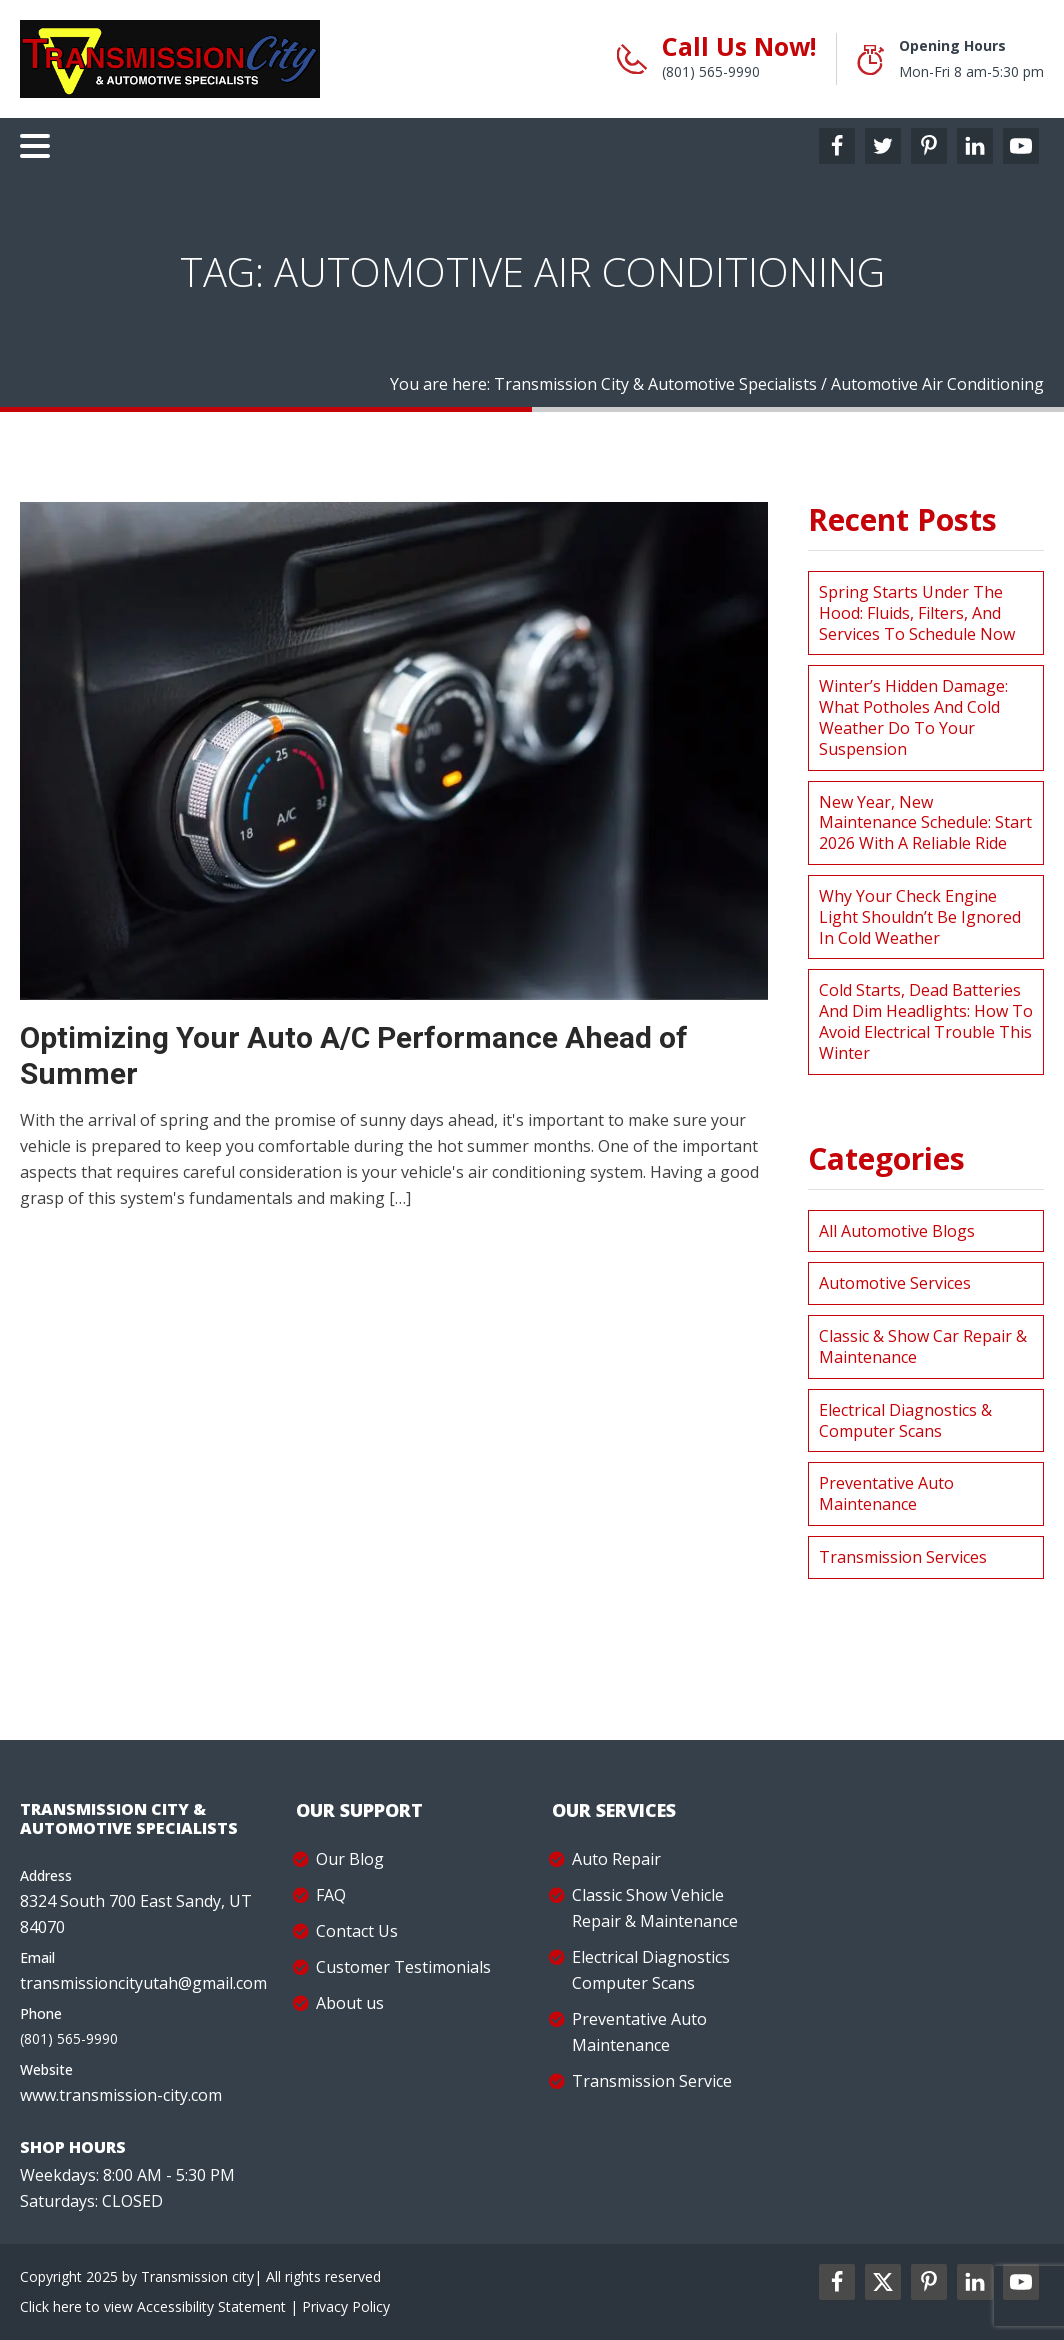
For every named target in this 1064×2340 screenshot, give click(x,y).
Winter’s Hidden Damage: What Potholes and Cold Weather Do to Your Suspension (913, 717)
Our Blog (350, 1859)
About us (350, 2003)
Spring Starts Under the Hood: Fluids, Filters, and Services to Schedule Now (917, 613)
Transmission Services (903, 1557)
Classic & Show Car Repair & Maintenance (923, 1346)
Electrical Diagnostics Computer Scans (651, 1970)
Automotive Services (895, 1283)
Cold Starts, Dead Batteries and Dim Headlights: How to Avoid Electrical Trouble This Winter (926, 1021)
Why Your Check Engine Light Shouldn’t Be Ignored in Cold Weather (920, 917)
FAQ (331, 1895)
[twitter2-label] (883, 2282)
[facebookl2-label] (837, 2282)
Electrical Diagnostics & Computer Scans (905, 1420)
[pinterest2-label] (929, 2282)
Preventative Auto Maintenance (886, 1493)
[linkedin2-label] (975, 2282)
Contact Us (357, 1931)
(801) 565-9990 (711, 71)
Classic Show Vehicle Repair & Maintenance (655, 1908)
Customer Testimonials (403, 1967)
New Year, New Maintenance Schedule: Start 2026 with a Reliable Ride (925, 823)
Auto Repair (616, 1859)
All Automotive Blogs (897, 1231)
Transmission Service (652, 2081)
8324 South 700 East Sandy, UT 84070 (136, 1914)
